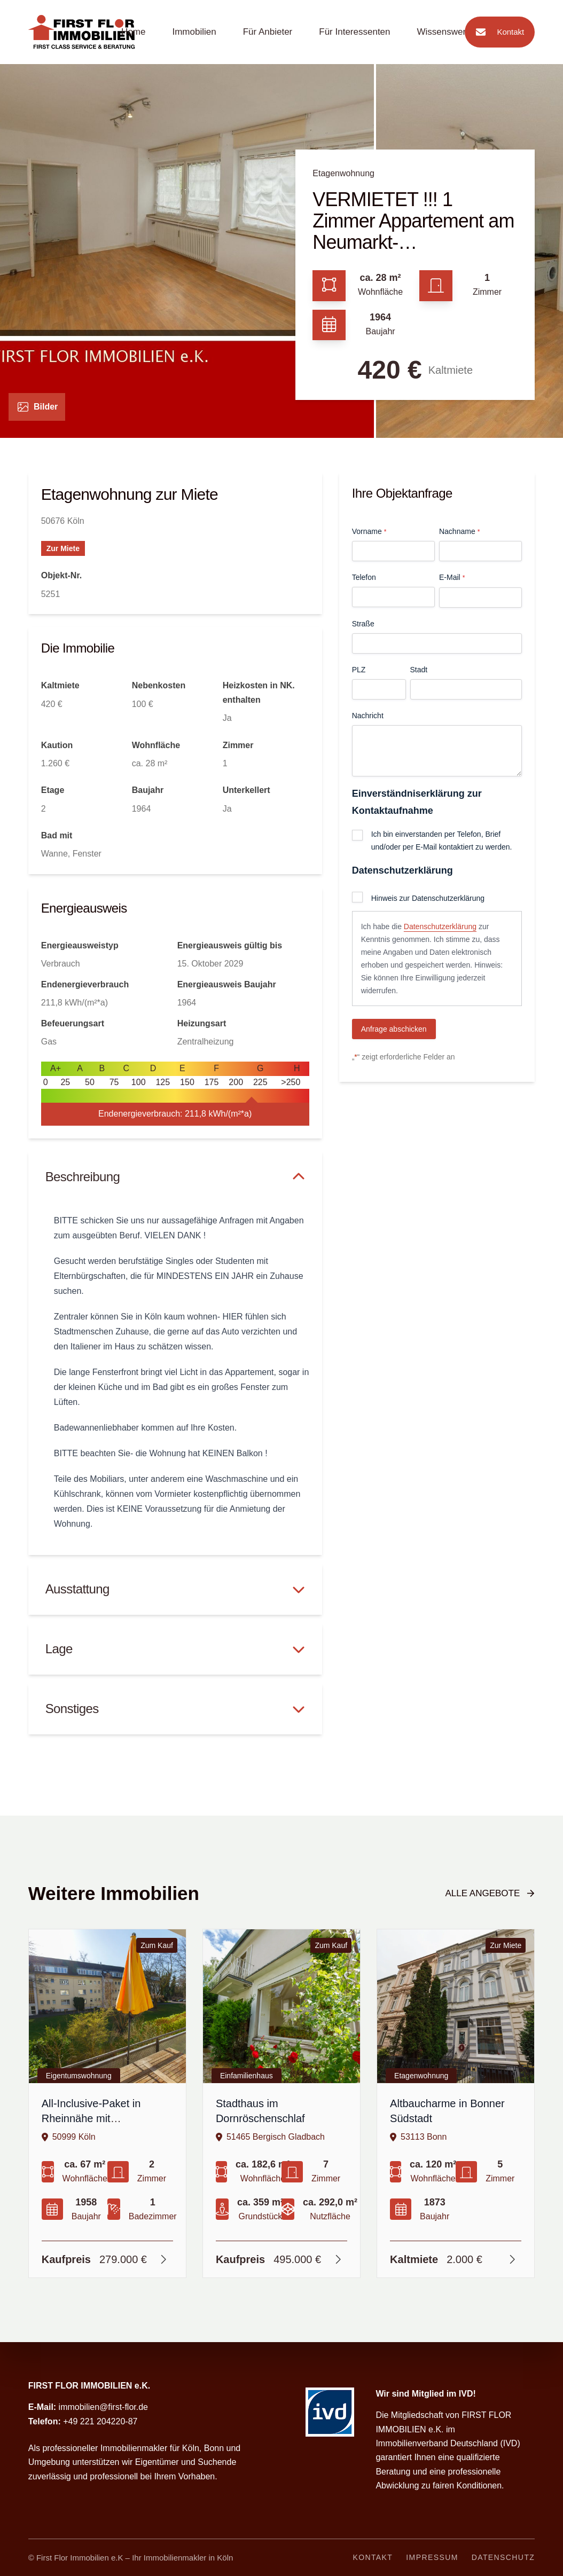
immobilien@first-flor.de (103, 2407)
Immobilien (194, 32)
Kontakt (497, 32)
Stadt (419, 669)
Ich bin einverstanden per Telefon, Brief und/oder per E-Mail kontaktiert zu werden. (441, 840)
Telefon (364, 577)
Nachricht (368, 715)
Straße (363, 623)
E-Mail (452, 578)
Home (133, 32)
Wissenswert (442, 32)
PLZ (359, 669)
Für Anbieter (268, 32)
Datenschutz (503, 2557)
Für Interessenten (354, 32)
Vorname (369, 532)
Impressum (432, 2557)
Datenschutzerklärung (440, 926)
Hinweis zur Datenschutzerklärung (427, 898)
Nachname (459, 532)
